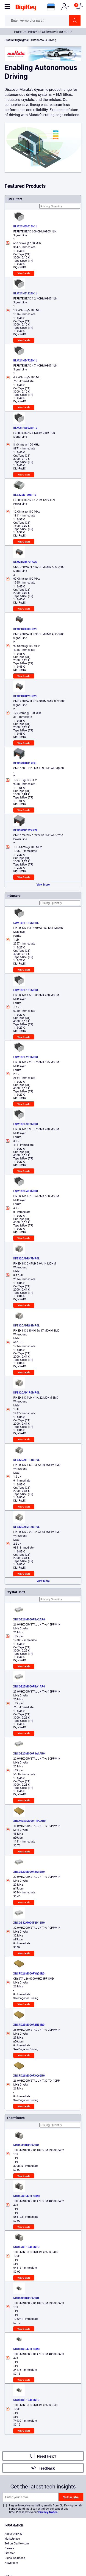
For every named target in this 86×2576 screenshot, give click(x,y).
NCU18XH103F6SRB (26, 2298)
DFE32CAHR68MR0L (26, 1325)
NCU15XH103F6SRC (26, 2145)
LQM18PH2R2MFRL (26, 1057)
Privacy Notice (48, 2512)
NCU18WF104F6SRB (26, 2400)
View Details (23, 273)
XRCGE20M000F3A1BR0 (29, 1871)
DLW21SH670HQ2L (25, 561)
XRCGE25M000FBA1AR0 (29, 1686)
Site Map (10, 2553)
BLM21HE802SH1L (25, 427)
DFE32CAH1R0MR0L (26, 1392)
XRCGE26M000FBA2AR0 (29, 1619)
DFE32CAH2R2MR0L (26, 1527)
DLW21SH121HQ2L (25, 696)
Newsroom (11, 2562)
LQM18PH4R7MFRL (26, 1191)
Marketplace (12, 2538)
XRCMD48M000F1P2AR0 (29, 1820)
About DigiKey (13, 2533)
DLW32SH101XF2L (25, 763)
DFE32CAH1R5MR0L (26, 1459)
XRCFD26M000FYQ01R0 (28, 1973)
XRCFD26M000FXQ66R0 (29, 2075)
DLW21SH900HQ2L (25, 629)
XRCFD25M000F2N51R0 (28, 2024)
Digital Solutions (15, 2558)
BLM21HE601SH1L (25, 226)
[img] (26, 8)
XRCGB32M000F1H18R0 (29, 1922)
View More (43, 884)
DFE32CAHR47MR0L (26, 1258)
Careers (9, 2548)
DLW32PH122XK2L (25, 830)
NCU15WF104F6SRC (26, 2247)
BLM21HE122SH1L (25, 293)
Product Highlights (16, 40)
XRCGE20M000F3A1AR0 (29, 1753)
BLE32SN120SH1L (24, 494)
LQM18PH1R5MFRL (26, 990)
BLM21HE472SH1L (25, 360)
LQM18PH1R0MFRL (26, 922)
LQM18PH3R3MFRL (26, 1124)
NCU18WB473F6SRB (26, 2349)
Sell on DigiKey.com (17, 2543)
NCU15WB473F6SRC (26, 2196)
